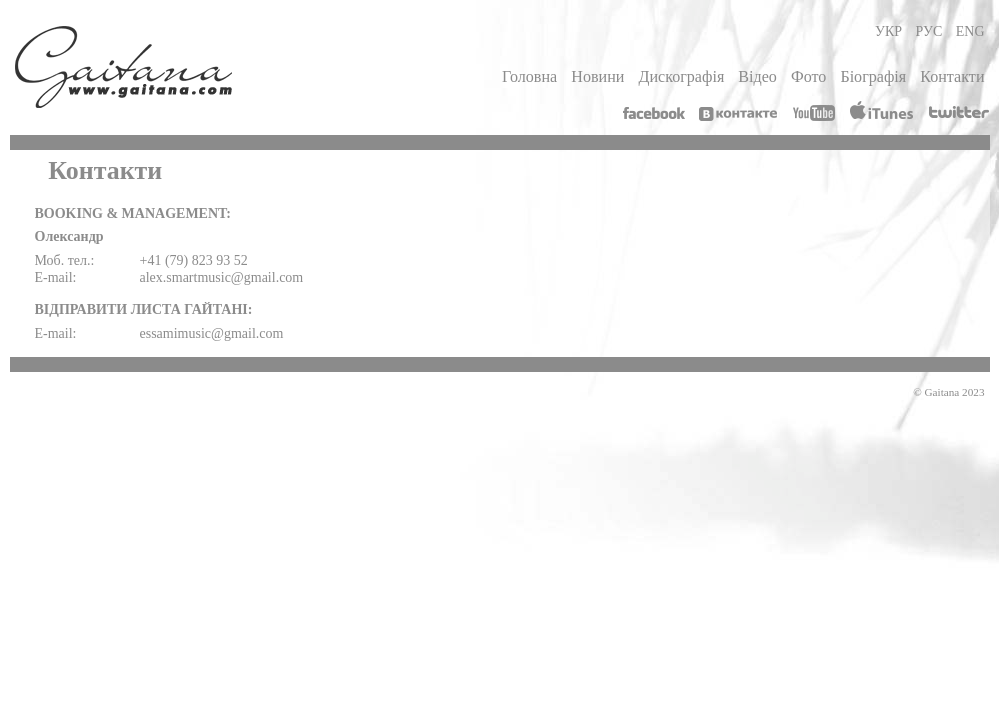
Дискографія (681, 76)
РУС (929, 31)
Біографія (873, 76)
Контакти (952, 76)
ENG (970, 31)
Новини (597, 76)
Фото (808, 76)
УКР (888, 31)
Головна (529, 76)
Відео (757, 76)
